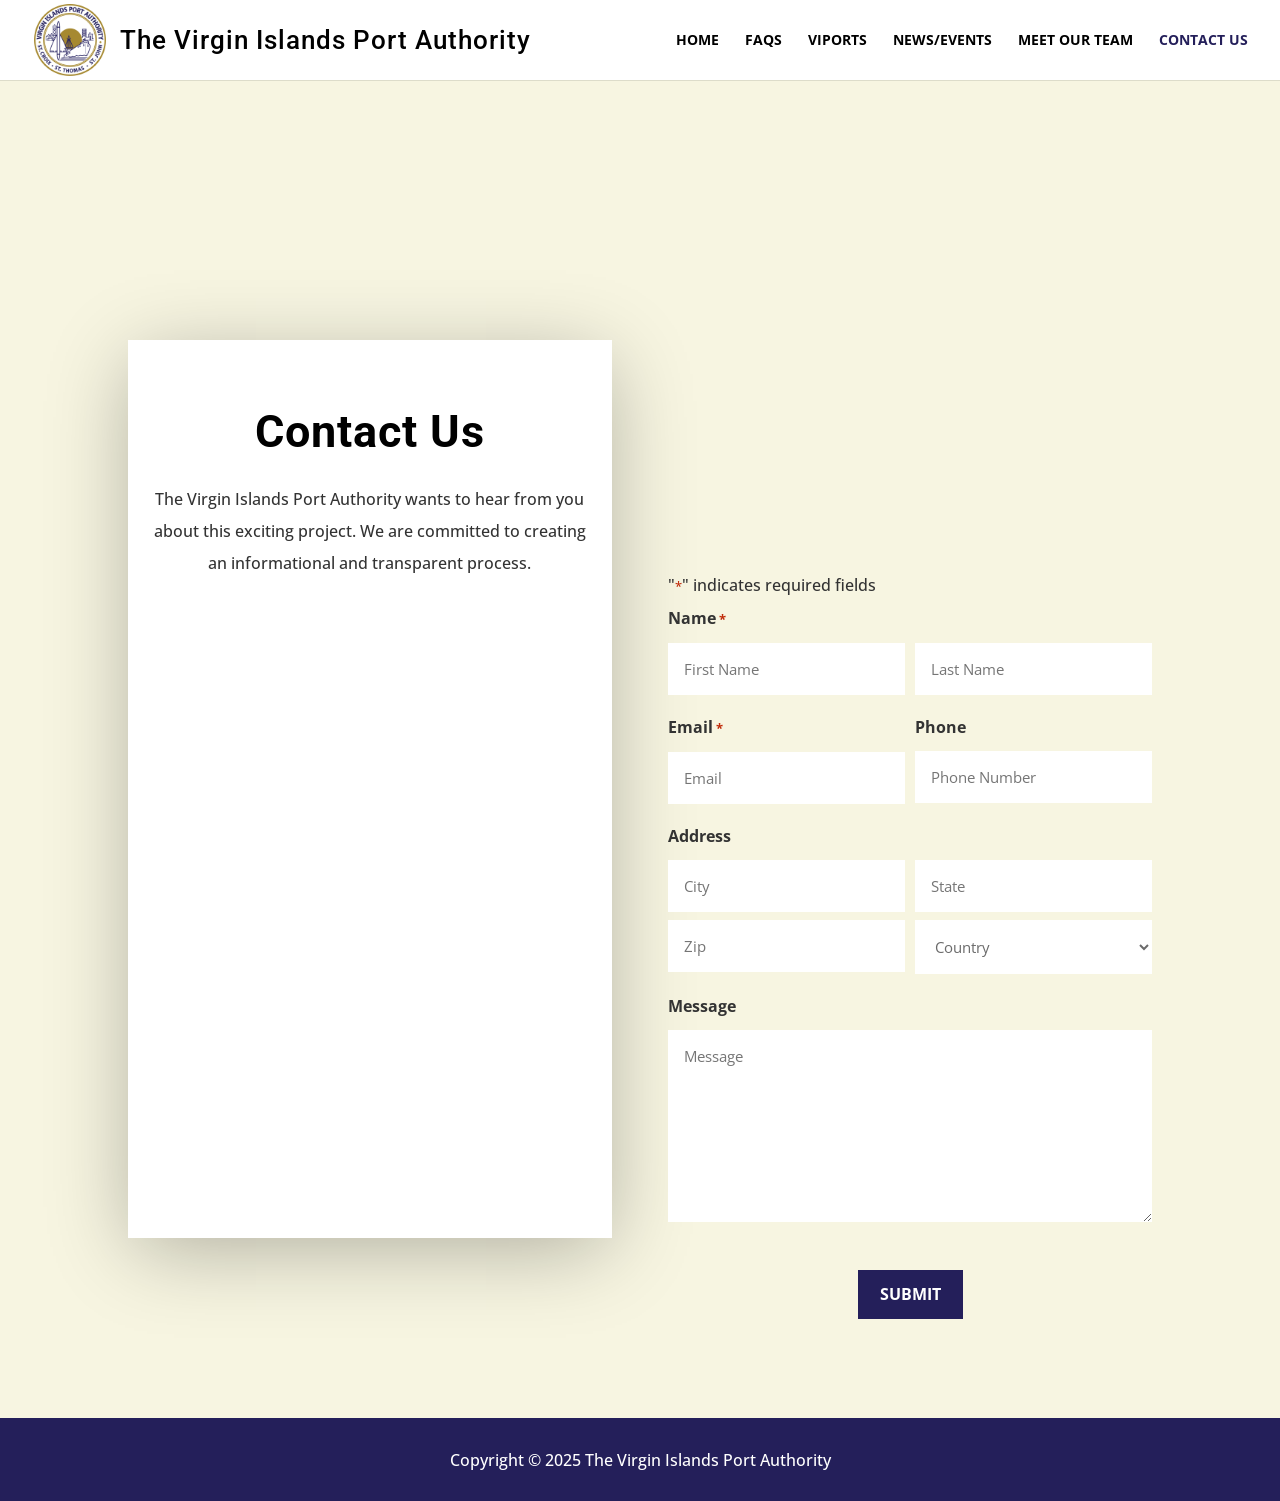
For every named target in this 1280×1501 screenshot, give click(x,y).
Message (702, 1006)
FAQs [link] (763, 41)
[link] (77, 38)
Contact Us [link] (1203, 41)
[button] (910, 1294)
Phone (940, 727)
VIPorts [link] (837, 41)
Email (695, 728)
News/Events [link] (942, 41)
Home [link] (697, 41)
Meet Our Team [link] (1075, 41)
